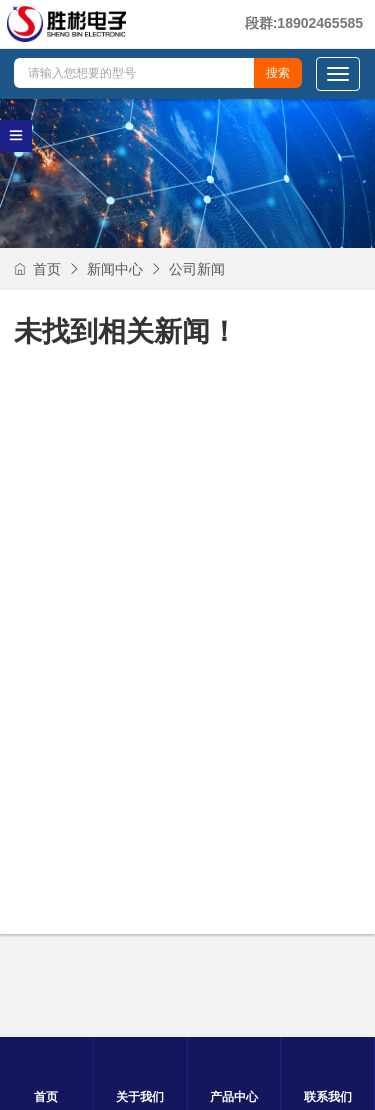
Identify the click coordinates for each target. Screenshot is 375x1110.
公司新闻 (197, 269)
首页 (37, 269)
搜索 (278, 73)
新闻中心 (115, 269)
